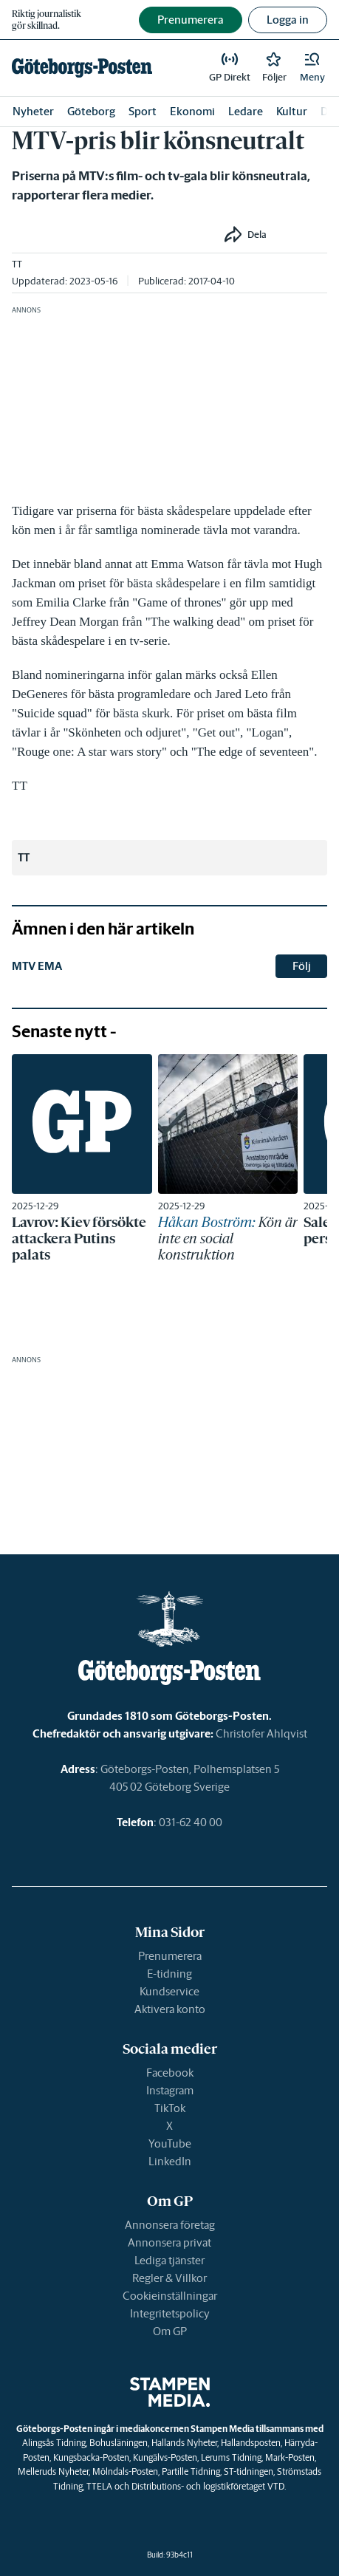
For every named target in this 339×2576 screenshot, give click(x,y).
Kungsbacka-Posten (91, 2457)
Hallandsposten (251, 2442)
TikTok (169, 2108)
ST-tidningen (248, 2471)
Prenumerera (170, 1956)
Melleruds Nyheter (53, 2471)
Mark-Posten (290, 2457)
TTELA (99, 2486)
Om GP (170, 2331)
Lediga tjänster (169, 2260)
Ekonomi (192, 111)
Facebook (170, 2073)
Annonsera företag (170, 2225)
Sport (143, 111)
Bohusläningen (118, 2442)
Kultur (291, 111)
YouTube (169, 2143)
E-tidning (169, 1974)
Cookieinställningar (170, 2296)
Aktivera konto (169, 2009)
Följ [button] (301, 966)
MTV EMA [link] (37, 966)
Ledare (245, 111)
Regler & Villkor (169, 2278)
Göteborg (91, 111)
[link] (82, 68)
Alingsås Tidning (54, 2442)
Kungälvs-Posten (165, 2457)
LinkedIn (169, 2161)
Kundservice (169, 1991)
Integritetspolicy (170, 2313)
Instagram (170, 2090)
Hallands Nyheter (184, 2442)
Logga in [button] (288, 20)
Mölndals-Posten (125, 2471)
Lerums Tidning (231, 2457)
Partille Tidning (191, 2471)
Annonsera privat (169, 2242)
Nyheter (33, 111)
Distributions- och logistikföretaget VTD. (208, 2486)
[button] (312, 68)
